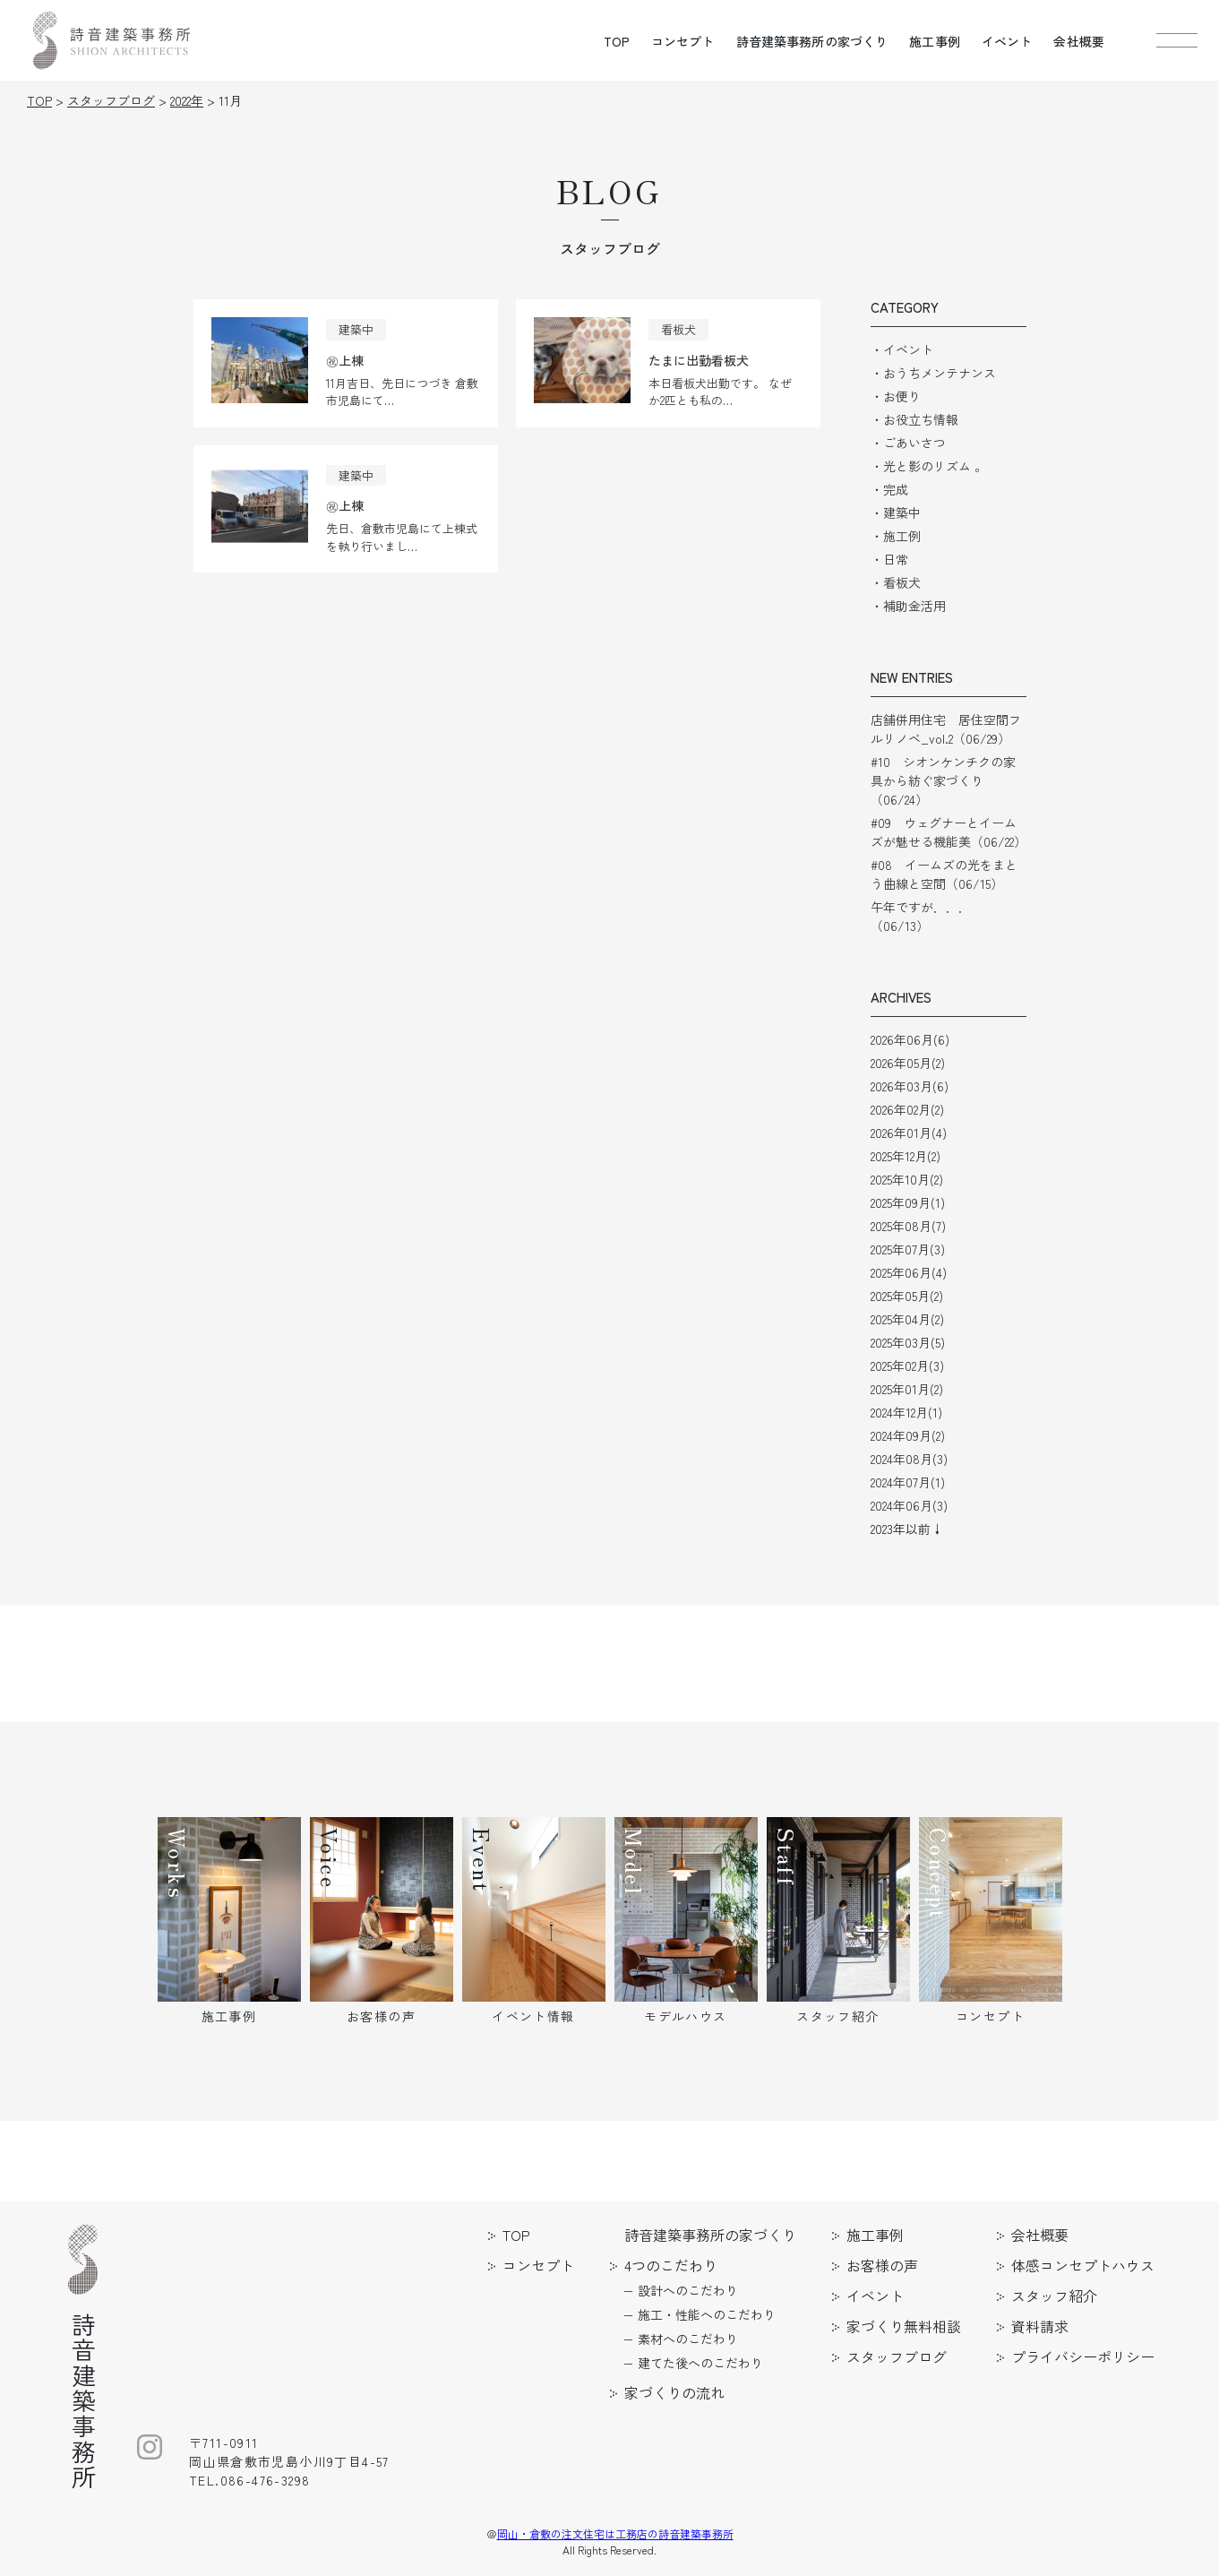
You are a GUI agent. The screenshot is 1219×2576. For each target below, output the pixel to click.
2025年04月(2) (907, 1319)
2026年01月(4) (909, 1133)
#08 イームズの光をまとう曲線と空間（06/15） (944, 874)
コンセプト (683, 41)
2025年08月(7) (908, 1226)
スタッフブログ (896, 2356)
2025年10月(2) (907, 1179)
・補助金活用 (908, 606)
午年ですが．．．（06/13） (921, 916)
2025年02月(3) (907, 1365)
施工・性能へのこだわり (707, 2314)
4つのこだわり (670, 2265)
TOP (617, 41)
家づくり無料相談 (903, 2326)
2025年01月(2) (907, 1389)
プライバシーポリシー (1083, 2356)
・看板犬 (896, 582)
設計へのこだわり (688, 2290)
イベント (1007, 41)
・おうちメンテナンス (933, 373)
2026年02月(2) (907, 1109)
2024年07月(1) (908, 1482)
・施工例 (896, 536)
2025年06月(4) (909, 1272)
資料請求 (1040, 2326)
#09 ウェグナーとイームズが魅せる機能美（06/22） (948, 832)
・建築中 (896, 512)
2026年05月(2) (908, 1063)
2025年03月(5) (908, 1342)
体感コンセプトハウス (1083, 2265)
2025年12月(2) (905, 1156)
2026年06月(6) (910, 1039)
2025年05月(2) (907, 1296)
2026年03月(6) (910, 1086)
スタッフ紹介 (1054, 2295)
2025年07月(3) (908, 1249)
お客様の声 (882, 2265)
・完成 (889, 489)
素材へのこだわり (688, 2339)
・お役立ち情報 (914, 419)
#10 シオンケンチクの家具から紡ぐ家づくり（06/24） (943, 780)
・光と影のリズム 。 (929, 466)
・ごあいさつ (908, 443)
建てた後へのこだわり (700, 2363)
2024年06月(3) (909, 1505)
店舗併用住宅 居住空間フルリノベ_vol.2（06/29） (946, 729)
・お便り (896, 396)
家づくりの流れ (674, 2392)
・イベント (902, 349)
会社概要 (1078, 41)
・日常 (889, 559)
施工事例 (934, 41)
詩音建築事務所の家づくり (812, 41)
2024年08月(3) (909, 1459)
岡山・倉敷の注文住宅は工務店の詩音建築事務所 (615, 2533)
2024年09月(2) (908, 1435)
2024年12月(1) (906, 1412)
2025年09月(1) (908, 1202)
